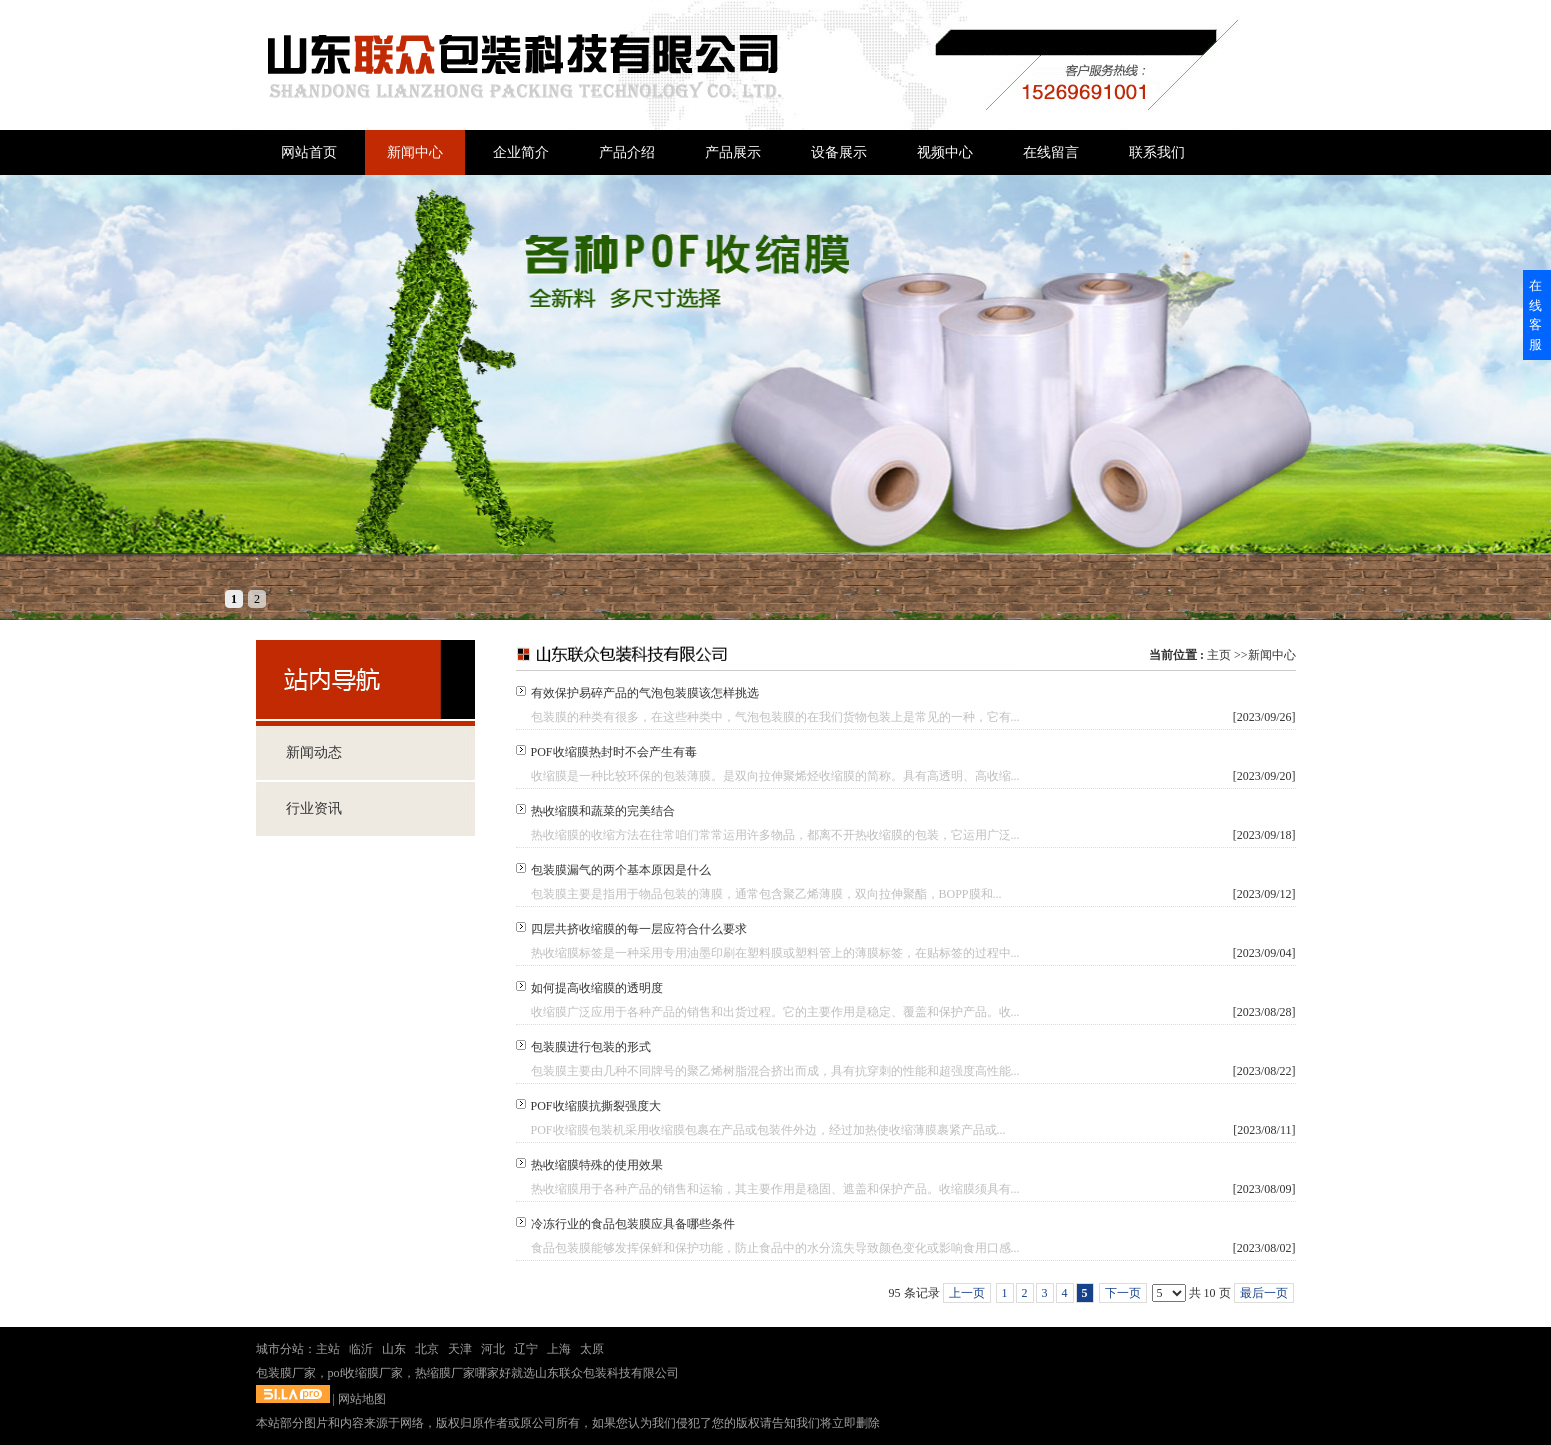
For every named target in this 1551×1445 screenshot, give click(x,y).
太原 (592, 1349)
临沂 (361, 1349)
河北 (493, 1349)
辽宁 (526, 1349)
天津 (460, 1349)
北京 (427, 1349)
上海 (559, 1349)
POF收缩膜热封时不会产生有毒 (614, 752)
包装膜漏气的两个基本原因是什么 (621, 870)
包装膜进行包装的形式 (591, 1047)
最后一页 (1264, 1293)
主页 (1219, 655)
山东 (394, 1349)
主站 (328, 1349)
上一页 (967, 1293)
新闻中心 (1272, 655)
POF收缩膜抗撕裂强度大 (596, 1106)
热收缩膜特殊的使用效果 (597, 1165)
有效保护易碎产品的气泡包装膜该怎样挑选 (645, 693)
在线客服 (1535, 315)
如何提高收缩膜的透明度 (597, 988)
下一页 (1123, 1293)
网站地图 (362, 1399)
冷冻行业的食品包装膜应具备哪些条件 (633, 1224)
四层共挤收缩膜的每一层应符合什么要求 (639, 929)
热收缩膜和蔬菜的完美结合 (603, 811)
